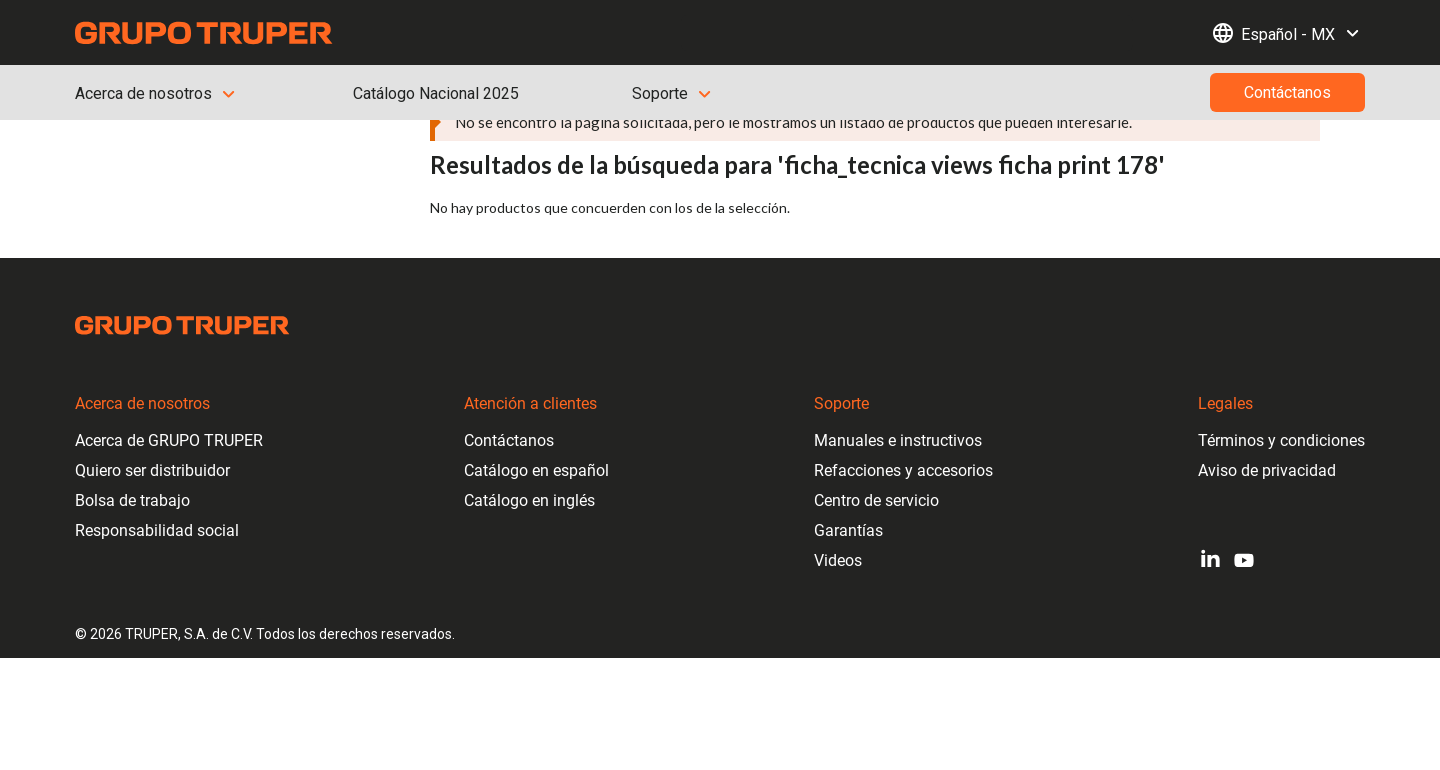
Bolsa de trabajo (132, 500)
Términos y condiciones (1281, 440)
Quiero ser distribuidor (152, 470)
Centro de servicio (876, 500)
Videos (838, 560)
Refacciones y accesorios (903, 470)
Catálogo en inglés (529, 500)
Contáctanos (509, 440)
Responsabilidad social (157, 530)
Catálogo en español (536, 470)
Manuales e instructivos (898, 440)
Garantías (848, 530)
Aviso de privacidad (1267, 470)
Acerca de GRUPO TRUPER (169, 440)
